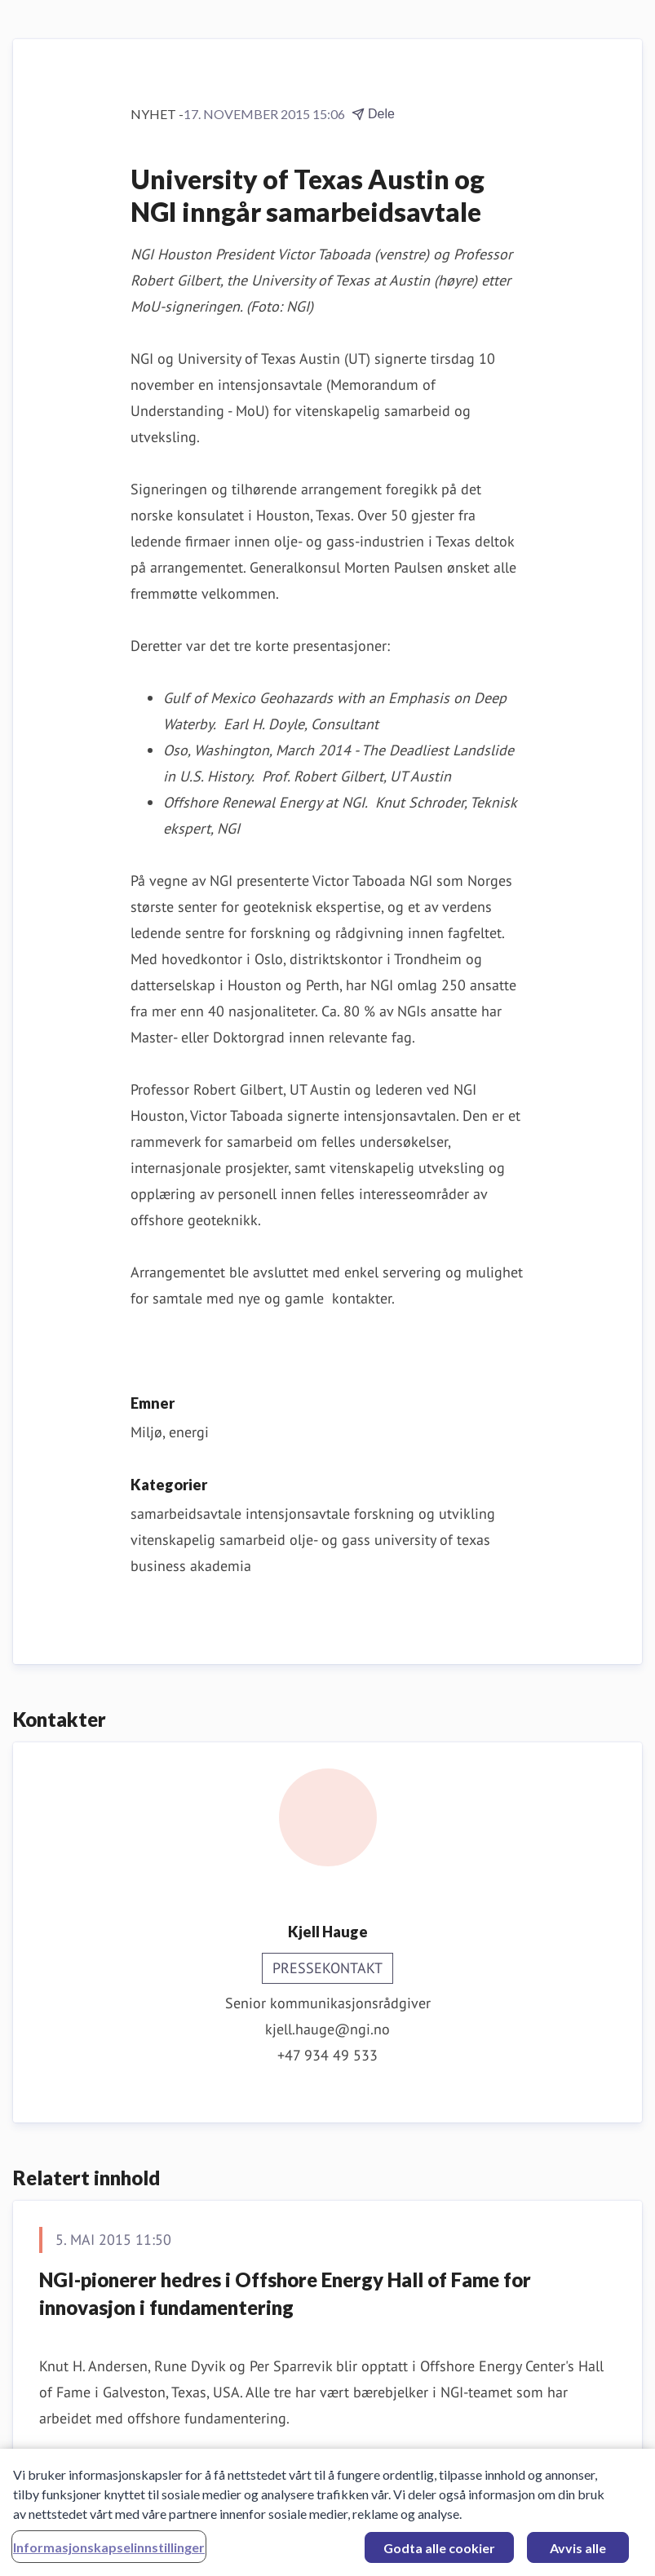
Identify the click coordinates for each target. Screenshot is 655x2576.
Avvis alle (578, 2553)
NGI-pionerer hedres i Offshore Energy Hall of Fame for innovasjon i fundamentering (285, 2293)
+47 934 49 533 (327, 2055)
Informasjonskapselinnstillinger (109, 2552)
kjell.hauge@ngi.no (327, 2029)
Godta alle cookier (439, 2553)
